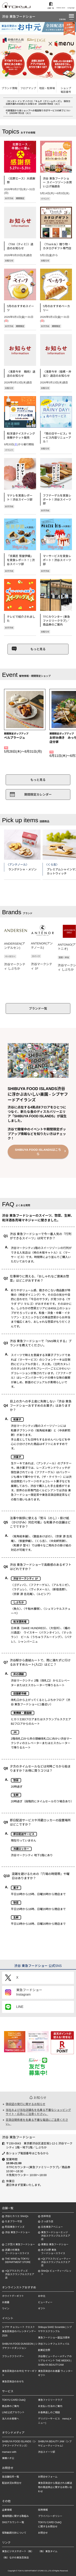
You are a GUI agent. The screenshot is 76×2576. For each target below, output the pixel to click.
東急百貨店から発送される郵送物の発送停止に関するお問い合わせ (55, 2487)
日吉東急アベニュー (52, 2226)
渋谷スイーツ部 (46, 2452)
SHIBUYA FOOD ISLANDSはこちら (38, 1152)
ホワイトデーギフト (13, 2296)
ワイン (5, 2308)
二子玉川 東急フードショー (20, 2244)
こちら (38, 2153)
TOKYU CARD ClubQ (14, 2400)
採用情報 (43, 2509)
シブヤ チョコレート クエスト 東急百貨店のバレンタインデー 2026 (19, 2331)
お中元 (41, 2296)
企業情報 (7, 2509)
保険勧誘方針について (14, 2532)
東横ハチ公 (8, 2458)
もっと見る (38, 649)
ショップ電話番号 (66, 90)
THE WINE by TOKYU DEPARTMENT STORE (18, 2260)
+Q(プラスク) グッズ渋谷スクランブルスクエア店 (19, 2274)
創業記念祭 (44, 2350)
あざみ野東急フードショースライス (53, 2251)
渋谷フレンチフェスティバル (54, 2343)
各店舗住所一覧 (10, 2476)
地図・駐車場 (47, 88)
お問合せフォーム (48, 2476)
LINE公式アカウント (13, 2412)
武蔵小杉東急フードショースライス (17, 2251)
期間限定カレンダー (38, 794)
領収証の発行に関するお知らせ (25, 2104)
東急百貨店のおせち (13, 2381)
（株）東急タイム (48, 2551)
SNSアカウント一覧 (13, 2522)
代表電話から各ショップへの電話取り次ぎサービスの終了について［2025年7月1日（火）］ (38, 111)
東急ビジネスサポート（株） (18, 2551)
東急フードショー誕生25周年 (54, 2337)
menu (71, 19)
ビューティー (45, 2302)
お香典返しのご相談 (49, 2412)
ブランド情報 (9, 88)
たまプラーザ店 (13, 2221)
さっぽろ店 (47, 2221)
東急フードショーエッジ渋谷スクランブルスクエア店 (55, 2236)
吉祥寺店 (46, 2216)
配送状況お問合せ (11, 2483)
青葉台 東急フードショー (55, 2244)
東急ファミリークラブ (50, 2400)
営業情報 (62, 19)
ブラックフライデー (13, 2356)
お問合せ (43, 2532)
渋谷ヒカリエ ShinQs (16, 2216)
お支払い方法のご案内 (50, 2406)
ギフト (41, 2308)
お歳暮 (5, 2302)
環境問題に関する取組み (15, 2516)
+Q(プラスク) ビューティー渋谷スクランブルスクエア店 (56, 2262)
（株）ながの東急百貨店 (15, 2557)
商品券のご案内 (10, 2406)
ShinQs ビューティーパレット (56, 2272)
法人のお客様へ (10, 2418)
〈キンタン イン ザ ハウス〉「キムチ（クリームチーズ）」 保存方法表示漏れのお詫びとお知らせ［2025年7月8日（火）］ (38, 102)
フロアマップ (28, 88)
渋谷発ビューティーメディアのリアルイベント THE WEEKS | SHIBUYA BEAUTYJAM (55, 2360)
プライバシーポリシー (50, 2516)
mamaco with (9, 2452)
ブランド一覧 (38, 1008)
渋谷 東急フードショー (18, 16)
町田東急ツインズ (15, 2226)
